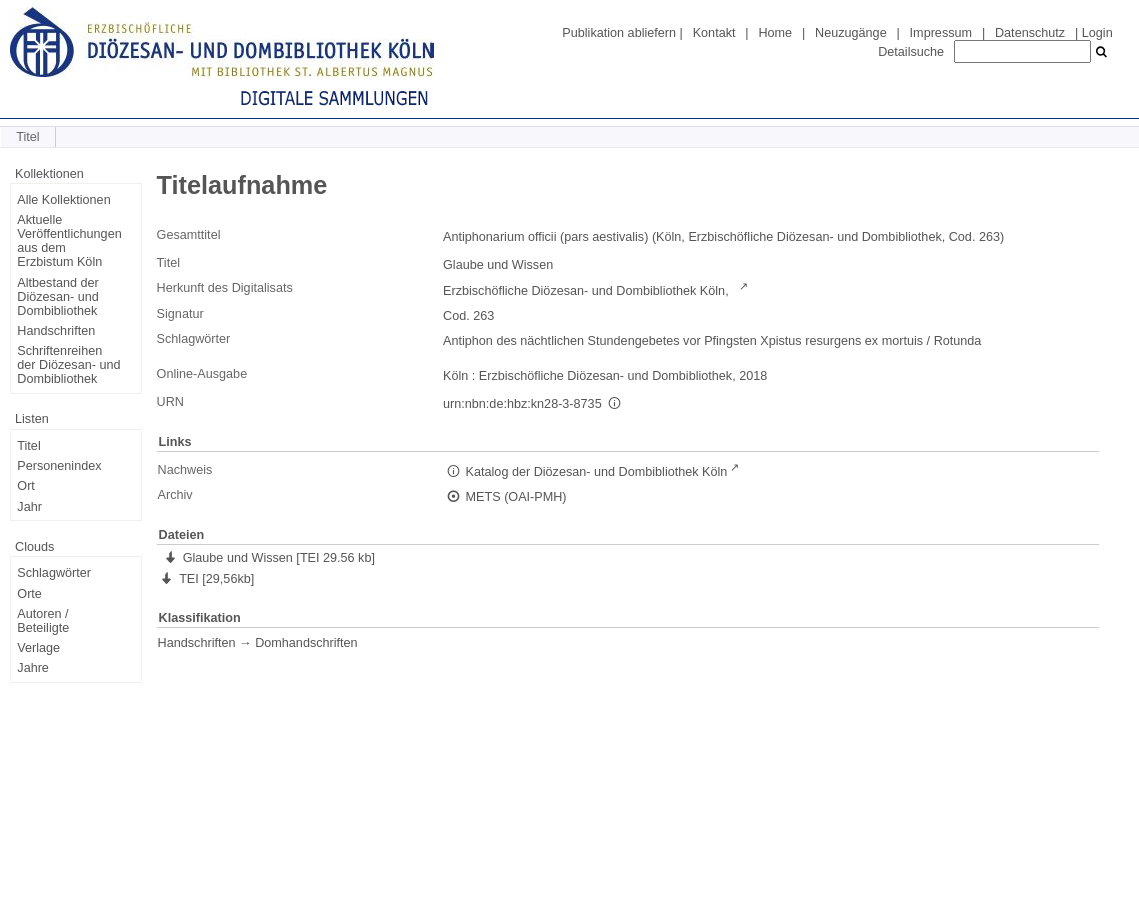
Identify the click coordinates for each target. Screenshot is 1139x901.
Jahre (33, 668)
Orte (29, 594)
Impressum (941, 33)
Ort (26, 486)
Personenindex (59, 466)
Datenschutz (1030, 33)
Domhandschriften (306, 643)
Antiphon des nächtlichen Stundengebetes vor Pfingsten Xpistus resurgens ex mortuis (683, 341)
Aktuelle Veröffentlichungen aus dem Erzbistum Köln (69, 241)
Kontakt (714, 33)
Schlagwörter (54, 573)
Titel (28, 446)
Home (775, 33)
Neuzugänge (851, 33)
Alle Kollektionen (63, 200)
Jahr (29, 507)
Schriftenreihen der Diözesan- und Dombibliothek (68, 365)
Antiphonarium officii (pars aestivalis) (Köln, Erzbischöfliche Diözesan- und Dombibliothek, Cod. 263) (723, 237)
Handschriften (56, 331)
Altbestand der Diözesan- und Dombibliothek (57, 297)
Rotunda (958, 341)
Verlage (38, 648)
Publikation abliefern (619, 33)
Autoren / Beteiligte (43, 621)
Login (1097, 33)
